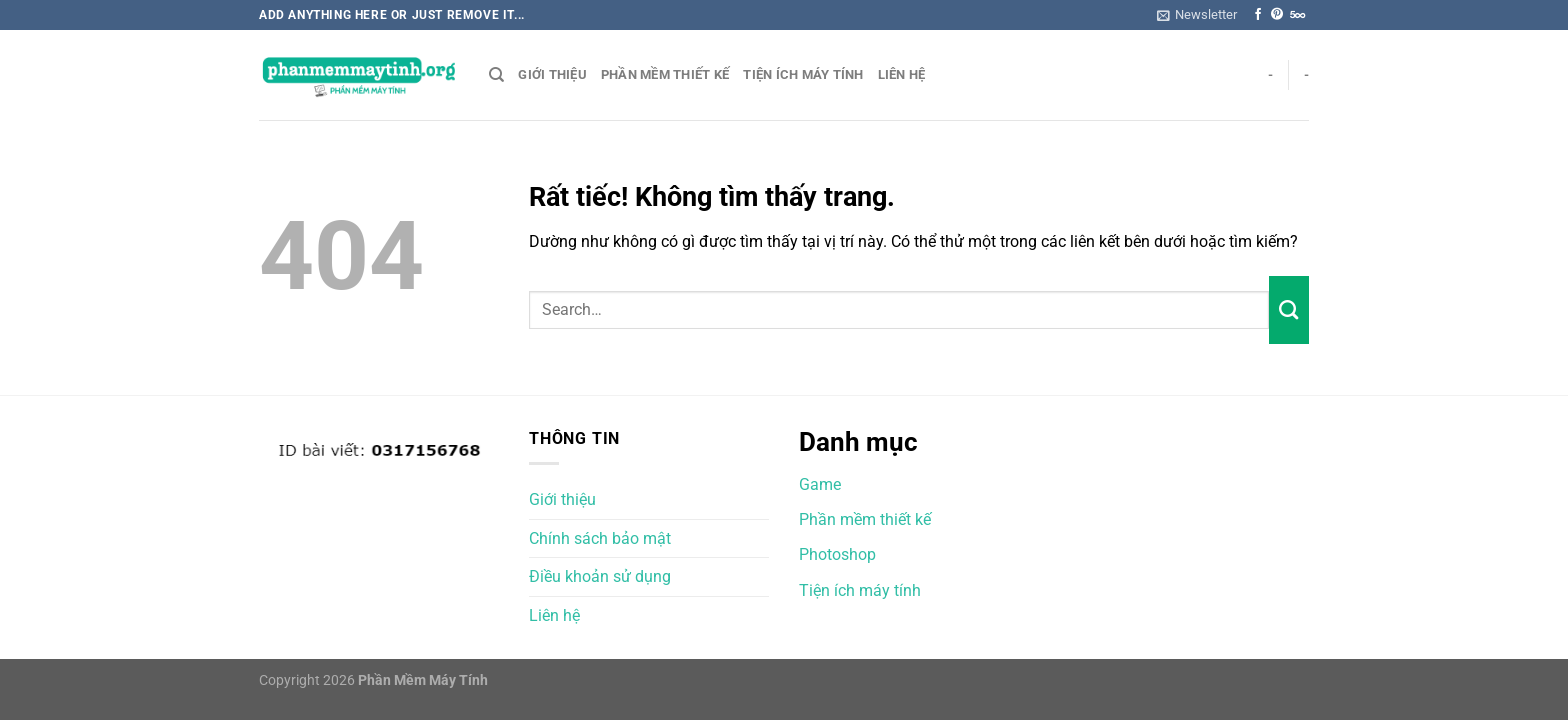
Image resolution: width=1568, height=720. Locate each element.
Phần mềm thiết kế (665, 74)
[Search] (496, 75)
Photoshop (837, 554)
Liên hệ (902, 74)
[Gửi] (1289, 310)
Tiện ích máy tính (803, 74)
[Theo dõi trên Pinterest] (1277, 15)
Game (820, 484)
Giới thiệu (552, 74)
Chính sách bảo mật (600, 538)
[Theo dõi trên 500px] (1297, 15)
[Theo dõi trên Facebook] (1258, 15)
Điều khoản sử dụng (600, 576)
